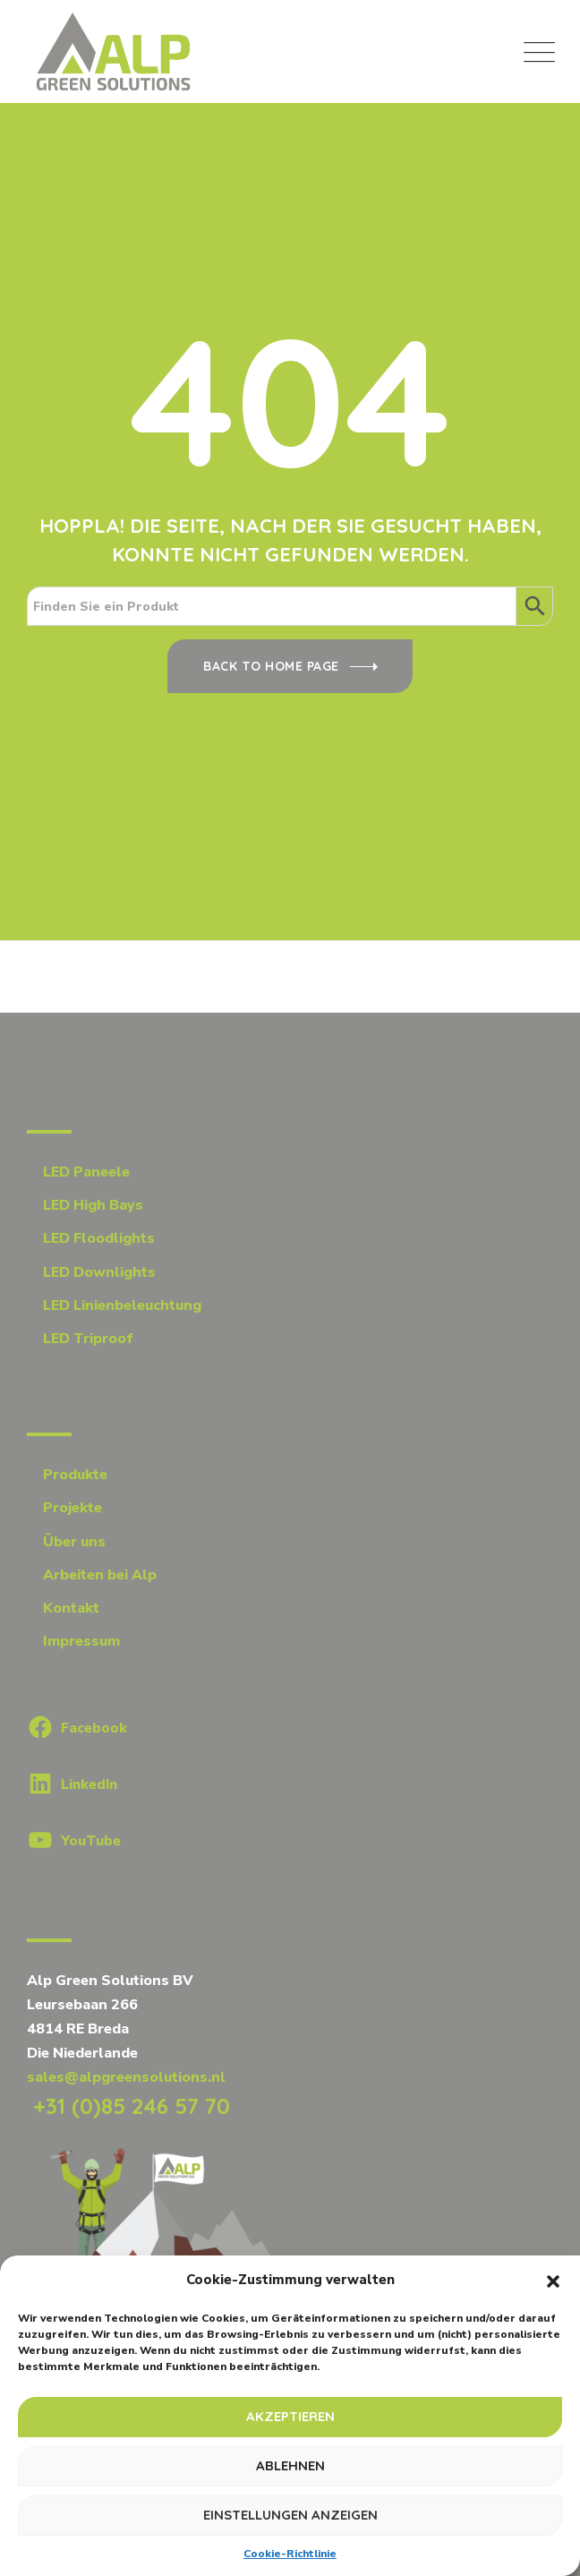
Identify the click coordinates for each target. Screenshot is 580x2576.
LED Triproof (88, 1338)
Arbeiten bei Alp (100, 1575)
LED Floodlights (99, 1238)
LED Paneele (86, 1172)
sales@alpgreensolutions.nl (126, 2077)
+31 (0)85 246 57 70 (128, 2105)
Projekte (72, 1508)
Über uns (74, 1542)
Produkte (75, 1475)
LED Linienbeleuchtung (122, 1305)
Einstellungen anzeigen (290, 2514)
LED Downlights (99, 1272)
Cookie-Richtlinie (290, 2553)
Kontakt (71, 1608)
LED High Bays (93, 1205)
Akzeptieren (290, 2416)
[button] (553, 2280)
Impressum (81, 1641)
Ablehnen (290, 2465)
